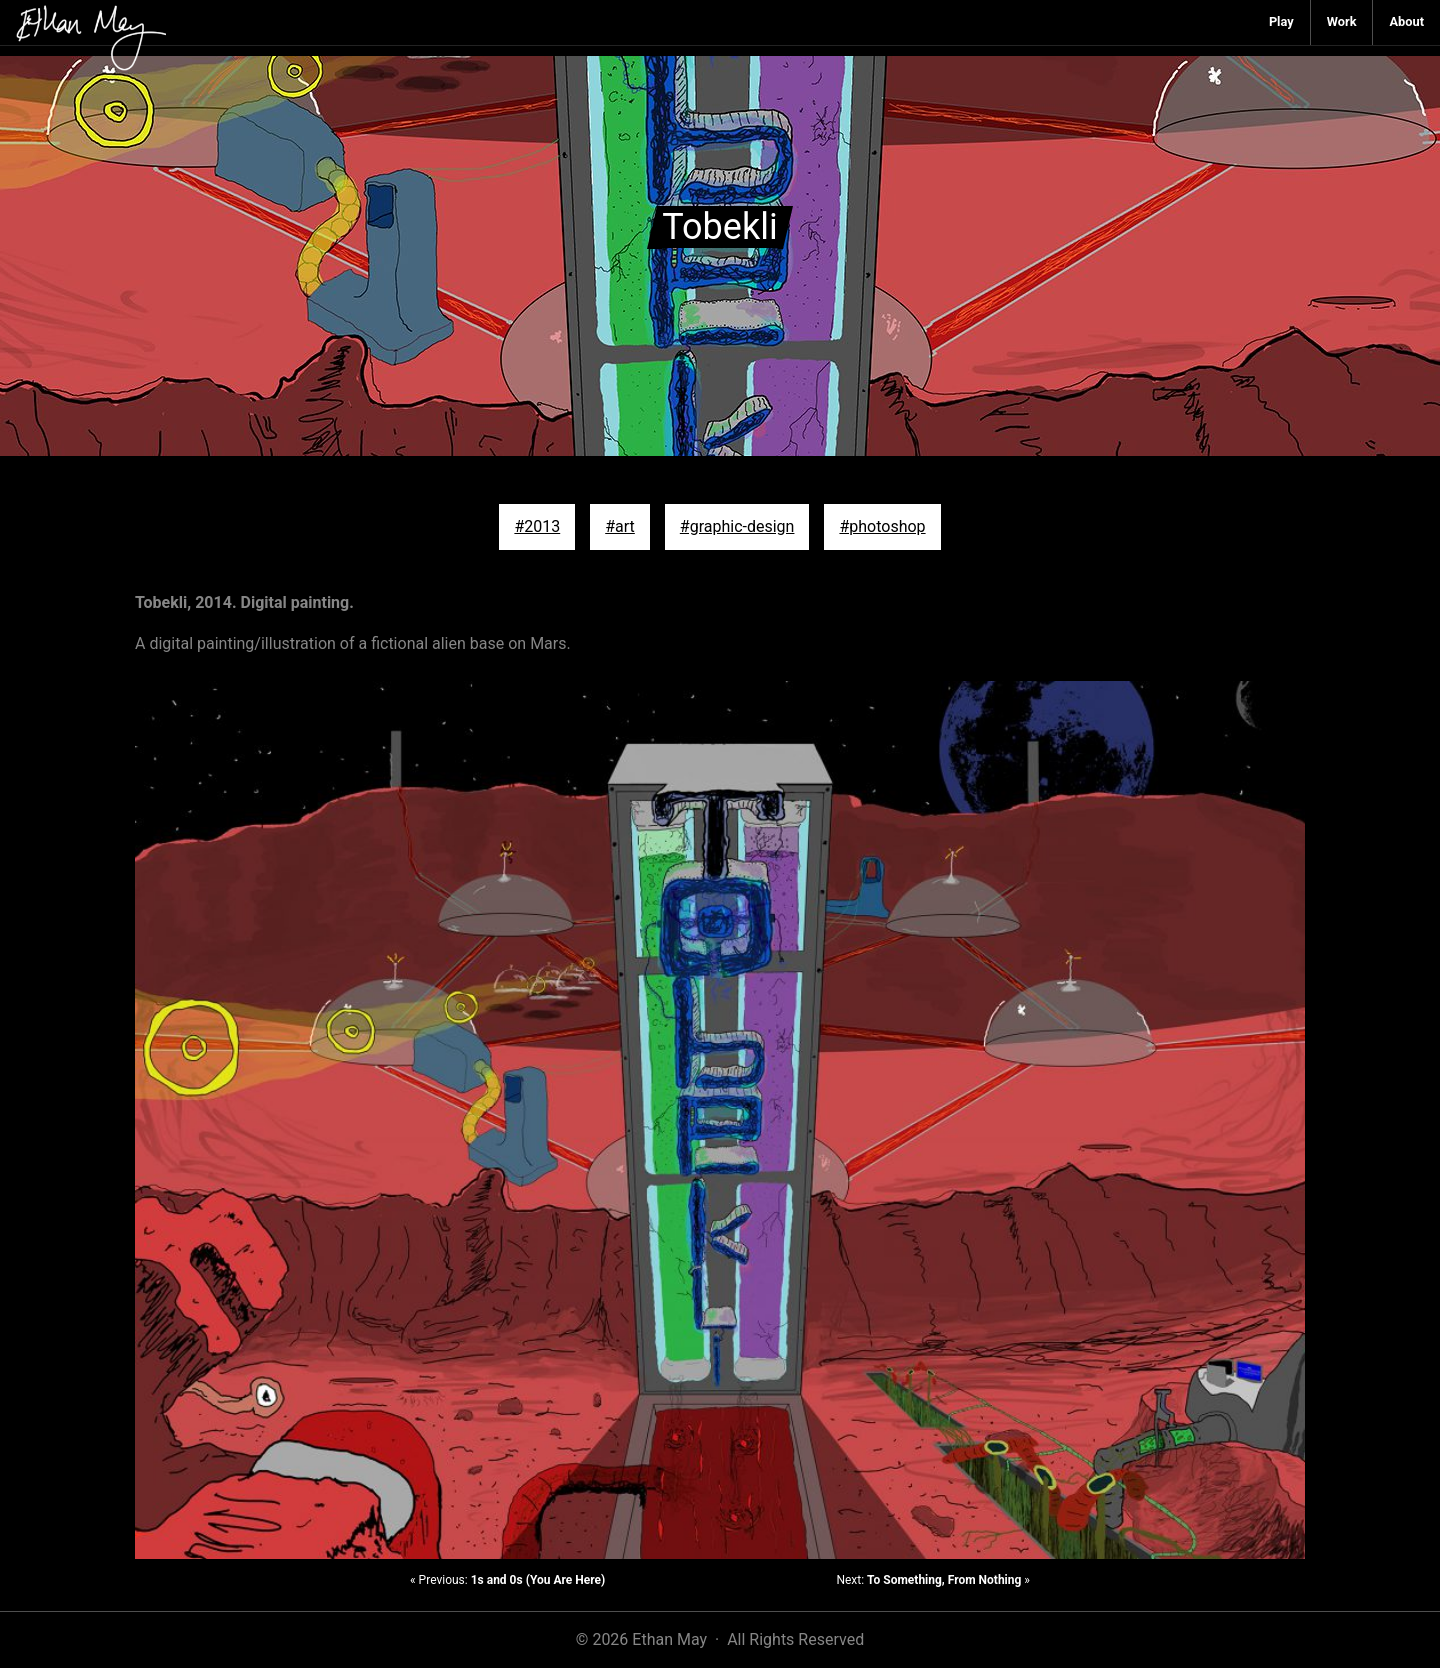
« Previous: (507, 1580)
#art (620, 526)
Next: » (933, 1580)
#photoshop (882, 526)
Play (1281, 21)
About (1406, 21)
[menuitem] (1282, 22)
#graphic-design (737, 526)
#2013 (537, 526)
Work (1342, 21)
